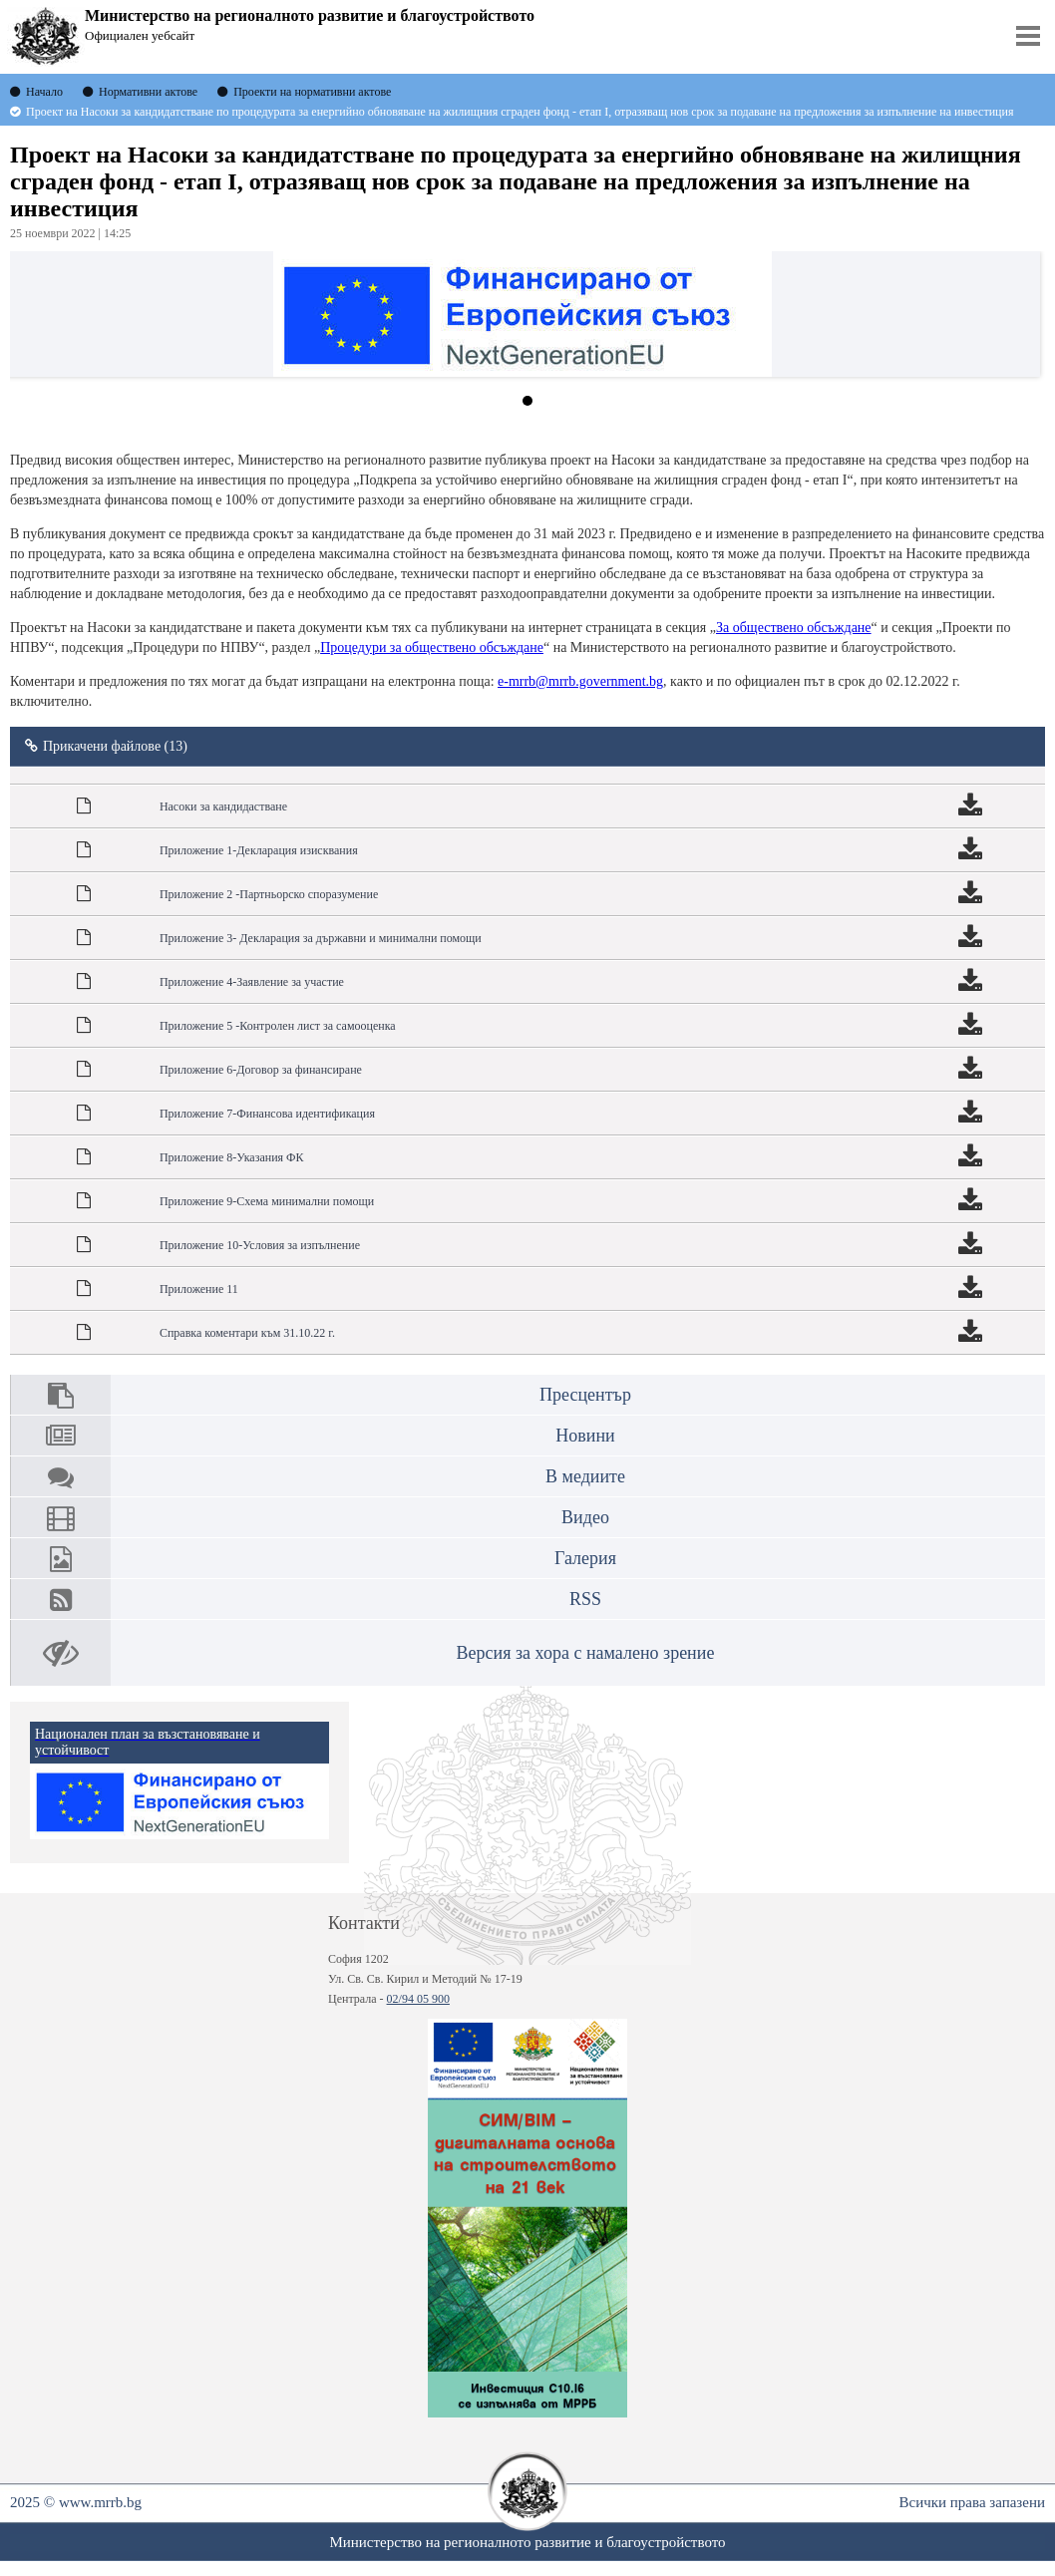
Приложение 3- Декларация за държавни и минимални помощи (321, 938)
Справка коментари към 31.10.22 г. (247, 1333)
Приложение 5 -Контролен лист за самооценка (278, 1026)
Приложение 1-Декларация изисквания (259, 850)
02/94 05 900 (418, 1999)
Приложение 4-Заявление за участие (252, 982)
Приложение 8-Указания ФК (232, 1157)
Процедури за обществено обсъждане (431, 647)
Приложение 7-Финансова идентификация (267, 1114)
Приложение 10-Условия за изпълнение (260, 1245)
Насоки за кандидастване (223, 806)
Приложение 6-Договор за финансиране (261, 1070)
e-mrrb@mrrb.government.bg (580, 681)
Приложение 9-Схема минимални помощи (267, 1201)
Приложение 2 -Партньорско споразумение (269, 894)
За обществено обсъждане (794, 627)
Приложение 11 (199, 1289)
